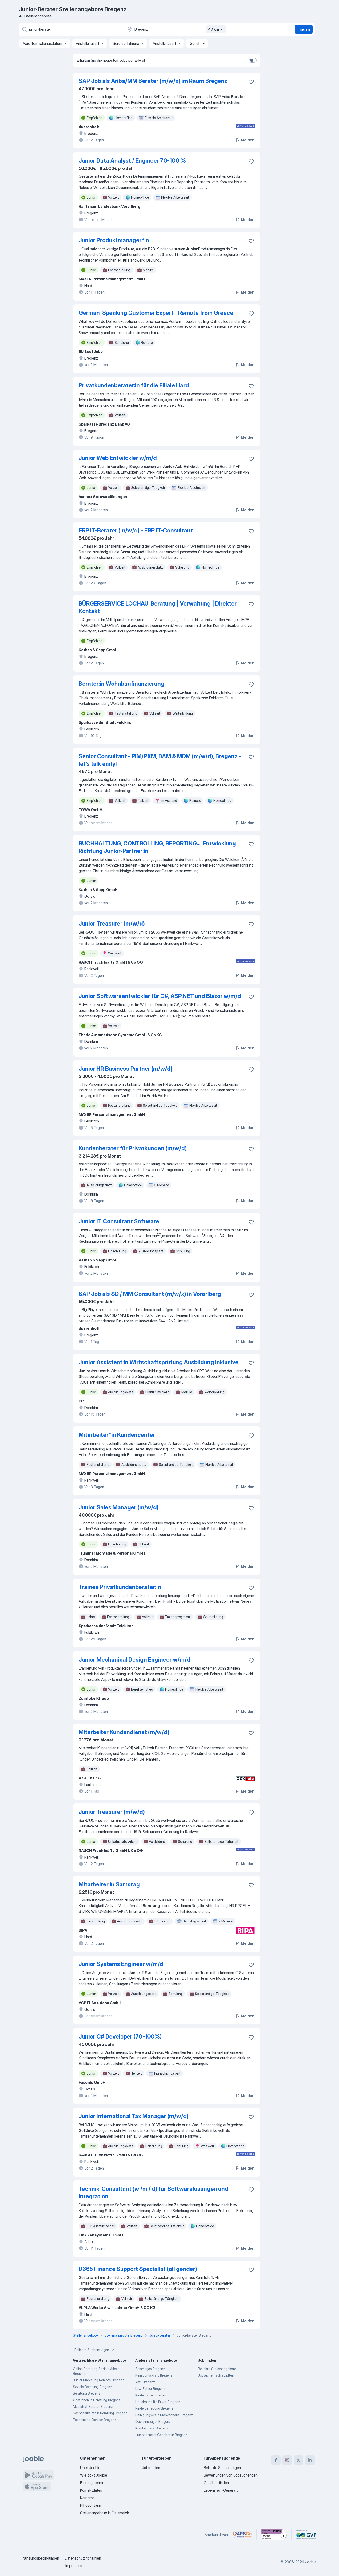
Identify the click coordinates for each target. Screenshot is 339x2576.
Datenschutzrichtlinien (83, 2558)
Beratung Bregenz (86, 2393)
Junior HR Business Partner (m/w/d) (126, 1068)
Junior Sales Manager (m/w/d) (119, 1507)
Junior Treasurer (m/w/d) (112, 923)
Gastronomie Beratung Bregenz (96, 2400)
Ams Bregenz (145, 2382)
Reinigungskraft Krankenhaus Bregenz (164, 2415)
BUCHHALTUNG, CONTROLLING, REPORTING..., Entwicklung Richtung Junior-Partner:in (157, 847)
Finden (303, 29)
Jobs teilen (151, 2467)
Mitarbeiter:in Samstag (109, 1884)
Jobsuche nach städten (216, 2375)
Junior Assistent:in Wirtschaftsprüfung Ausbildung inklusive (158, 1362)
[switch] (253, 60)
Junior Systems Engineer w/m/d (121, 1964)
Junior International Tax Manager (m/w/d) (134, 2116)
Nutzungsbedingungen (41, 2558)
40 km (216, 29)
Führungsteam (91, 2482)
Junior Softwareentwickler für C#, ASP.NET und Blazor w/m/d (160, 996)
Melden (244, 140)
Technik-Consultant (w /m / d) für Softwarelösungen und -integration (155, 2192)
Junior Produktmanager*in (114, 240)
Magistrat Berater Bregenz (93, 2406)
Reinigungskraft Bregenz (153, 2375)
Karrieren (87, 2497)
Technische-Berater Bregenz (94, 2420)
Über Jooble (90, 2467)
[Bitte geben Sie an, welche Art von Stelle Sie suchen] (70, 29)
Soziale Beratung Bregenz (92, 2387)
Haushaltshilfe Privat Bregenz (157, 2402)
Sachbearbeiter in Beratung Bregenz (100, 2413)
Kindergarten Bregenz (151, 2395)
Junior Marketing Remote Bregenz (98, 2380)
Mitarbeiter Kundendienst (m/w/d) (124, 1732)
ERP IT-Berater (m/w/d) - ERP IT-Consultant (136, 530)
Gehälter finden (216, 2482)
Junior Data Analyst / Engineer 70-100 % (132, 160)
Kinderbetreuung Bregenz (154, 2408)
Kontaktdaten (91, 2490)
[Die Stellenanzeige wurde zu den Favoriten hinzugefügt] (251, 82)
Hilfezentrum (90, 2505)
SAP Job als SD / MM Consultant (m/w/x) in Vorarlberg (150, 1293)
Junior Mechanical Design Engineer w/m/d (134, 1659)
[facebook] (276, 2460)
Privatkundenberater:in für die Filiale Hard (134, 385)
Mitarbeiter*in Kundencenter (117, 1434)
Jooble (310, 2562)
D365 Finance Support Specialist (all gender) (138, 2268)
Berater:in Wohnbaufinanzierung (121, 683)
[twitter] (298, 2460)
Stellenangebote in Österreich (104, 2512)
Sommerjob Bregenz (150, 2369)
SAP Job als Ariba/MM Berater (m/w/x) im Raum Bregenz (153, 81)
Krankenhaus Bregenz (151, 2428)
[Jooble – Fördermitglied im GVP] (306, 2534)
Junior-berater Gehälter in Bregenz (161, 2435)
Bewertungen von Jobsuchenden (231, 2475)
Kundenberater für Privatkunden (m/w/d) (133, 1148)
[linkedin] (310, 2460)
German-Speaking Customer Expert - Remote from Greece (156, 312)
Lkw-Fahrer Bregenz (150, 2389)
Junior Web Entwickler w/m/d (118, 458)
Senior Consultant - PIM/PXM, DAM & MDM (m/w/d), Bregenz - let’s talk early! (160, 760)
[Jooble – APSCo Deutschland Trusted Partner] (242, 2534)
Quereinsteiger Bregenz (153, 2422)
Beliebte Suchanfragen (95, 2349)
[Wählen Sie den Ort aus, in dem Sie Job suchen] (176, 29)
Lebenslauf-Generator (222, 2490)
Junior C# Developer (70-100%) (120, 2036)
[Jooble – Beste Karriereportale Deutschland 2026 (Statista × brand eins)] (274, 2534)
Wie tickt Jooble (93, 2475)
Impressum (74, 2565)
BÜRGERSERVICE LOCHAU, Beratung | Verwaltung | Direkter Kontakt (158, 607)
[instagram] (287, 2460)
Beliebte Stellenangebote (217, 2369)
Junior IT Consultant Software (119, 1221)
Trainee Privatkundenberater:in (120, 1587)
